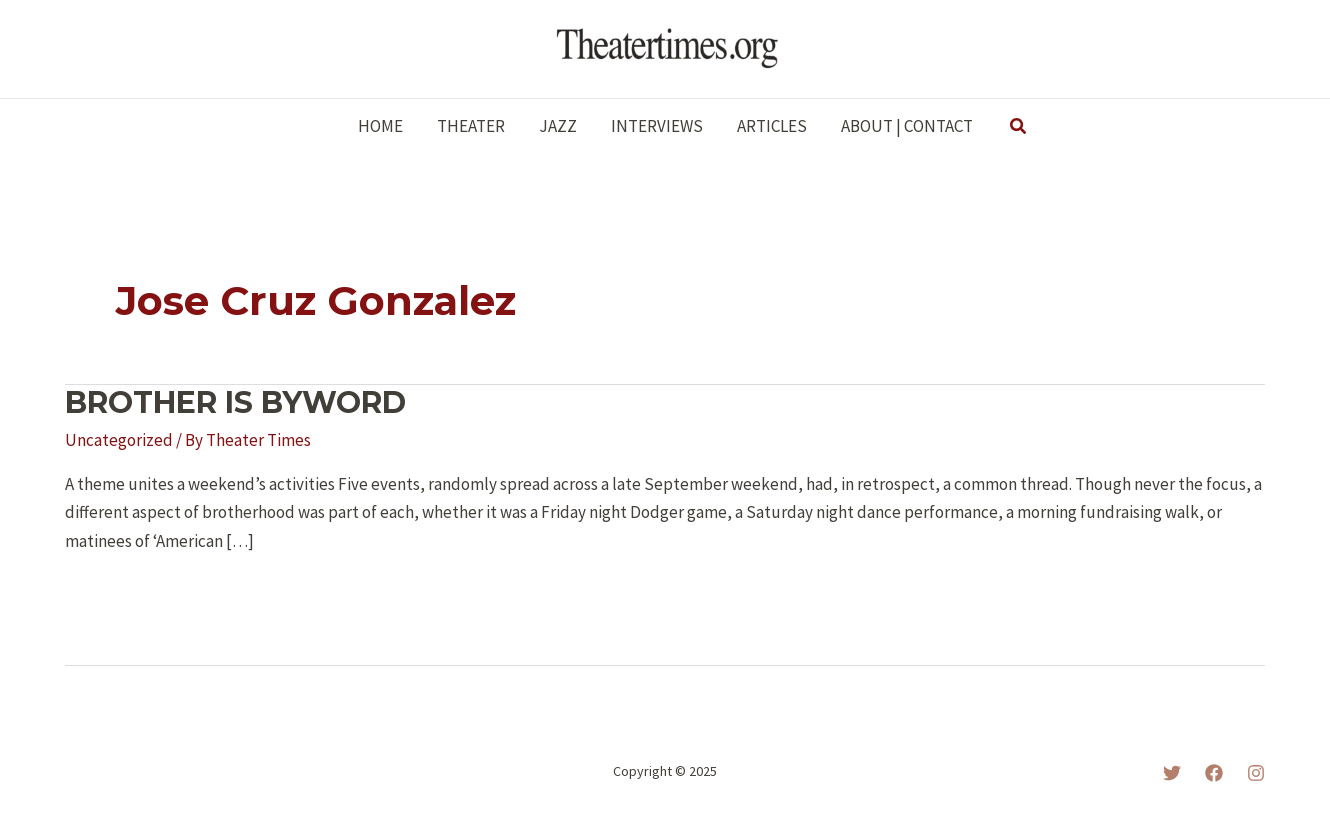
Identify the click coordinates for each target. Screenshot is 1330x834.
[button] (1019, 127)
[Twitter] (1172, 773)
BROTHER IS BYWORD (235, 402)
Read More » (122, 595)
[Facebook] (1214, 773)
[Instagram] (1256, 773)
